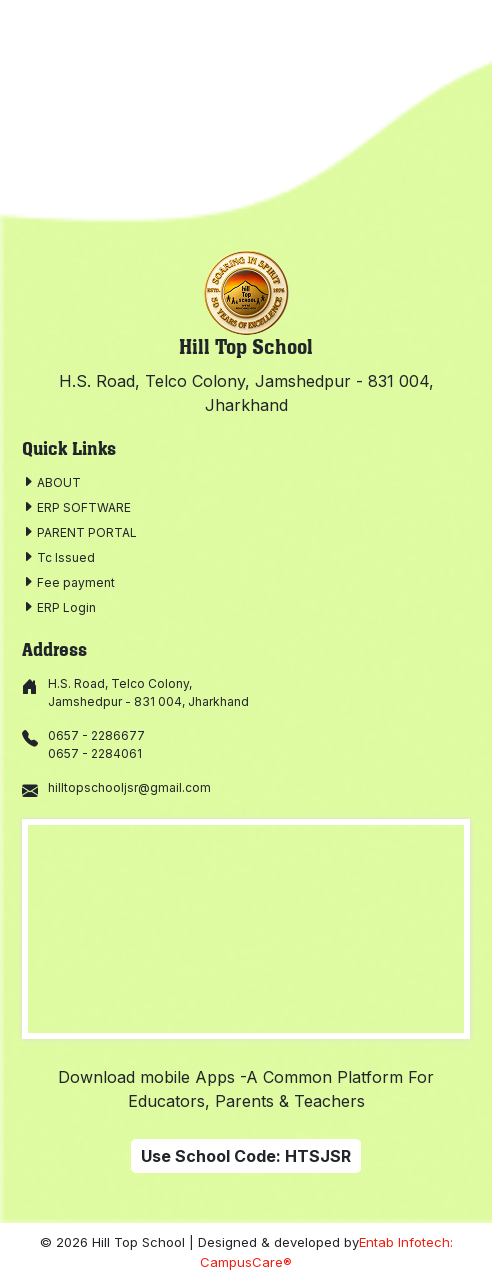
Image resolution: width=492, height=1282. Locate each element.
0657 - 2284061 (95, 753)
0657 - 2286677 (96, 735)
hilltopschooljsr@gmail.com (129, 787)
